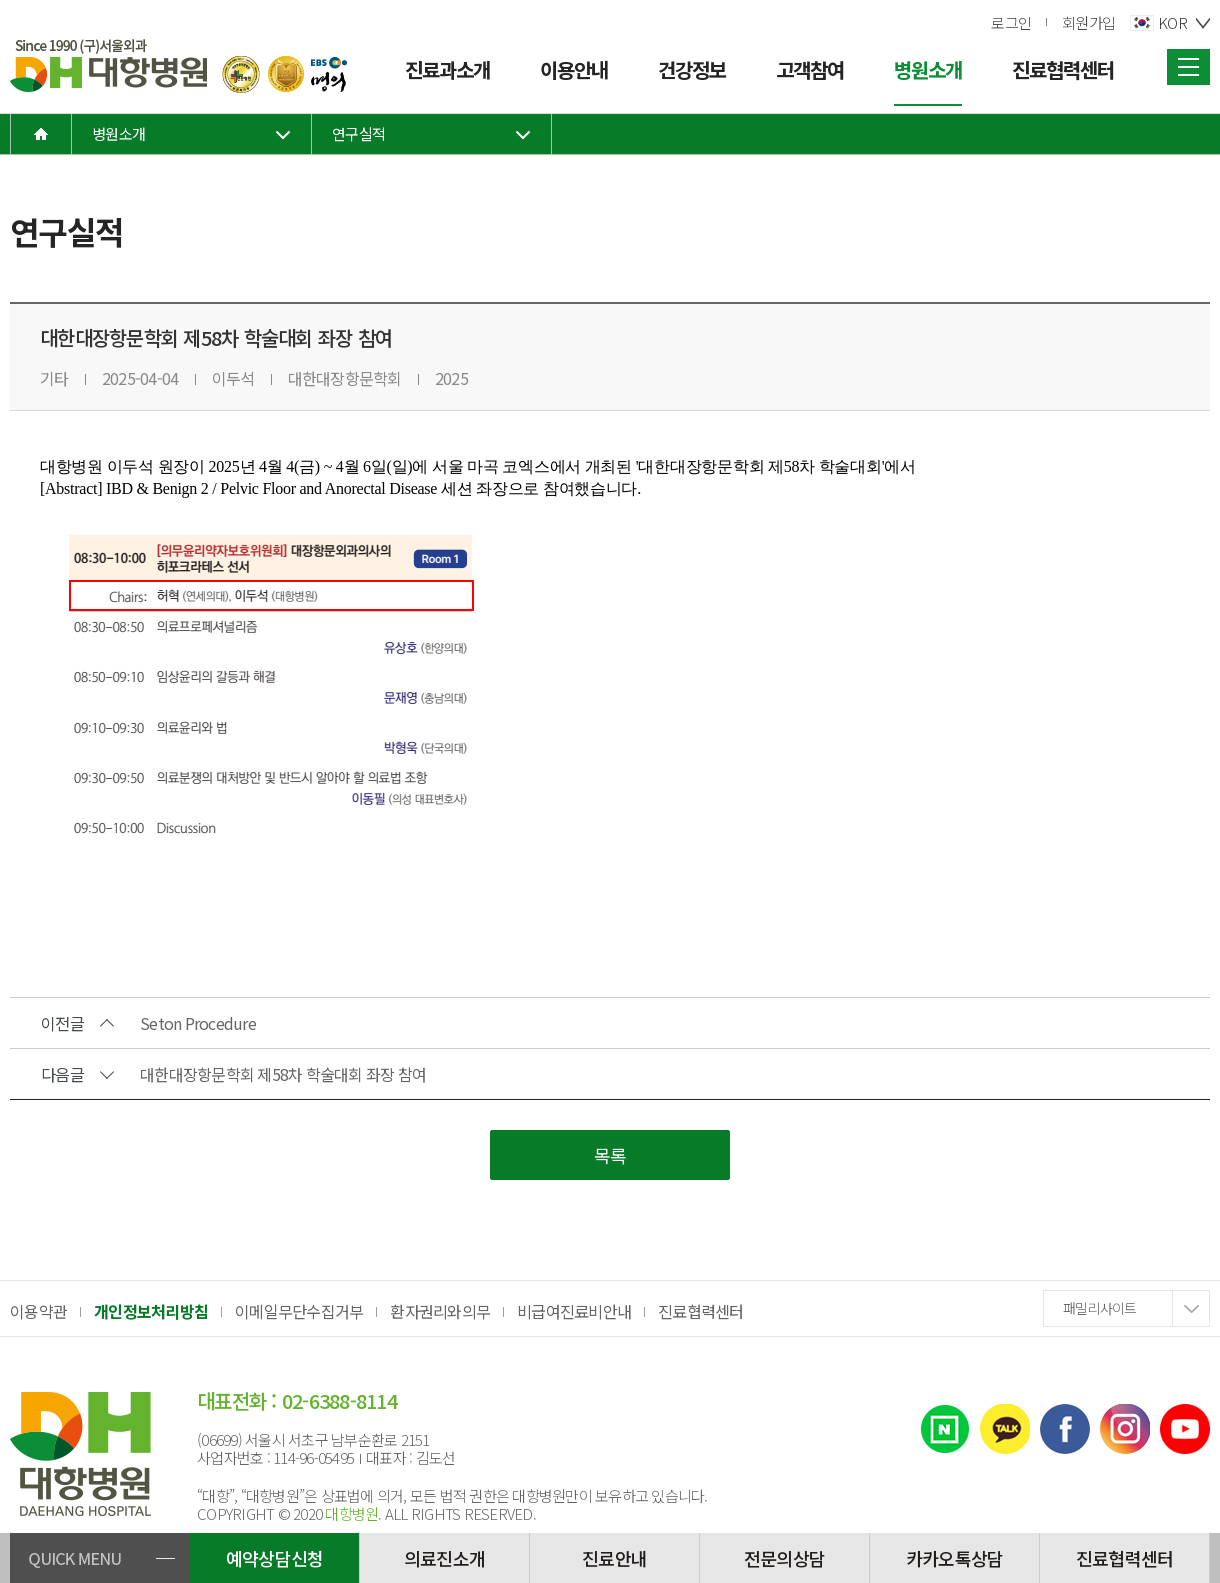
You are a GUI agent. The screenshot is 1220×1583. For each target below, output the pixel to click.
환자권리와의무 (440, 1311)
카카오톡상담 (955, 1558)
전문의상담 (784, 1558)
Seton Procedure (198, 1023)
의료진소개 (444, 1558)
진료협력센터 (701, 1311)
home (41, 134)
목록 (610, 1155)
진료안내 (614, 1558)
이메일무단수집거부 (299, 1311)
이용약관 (38, 1311)
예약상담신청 (275, 1558)
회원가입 (1088, 22)
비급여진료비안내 (574, 1311)
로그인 (1011, 22)
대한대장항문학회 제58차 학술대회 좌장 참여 (283, 1074)
